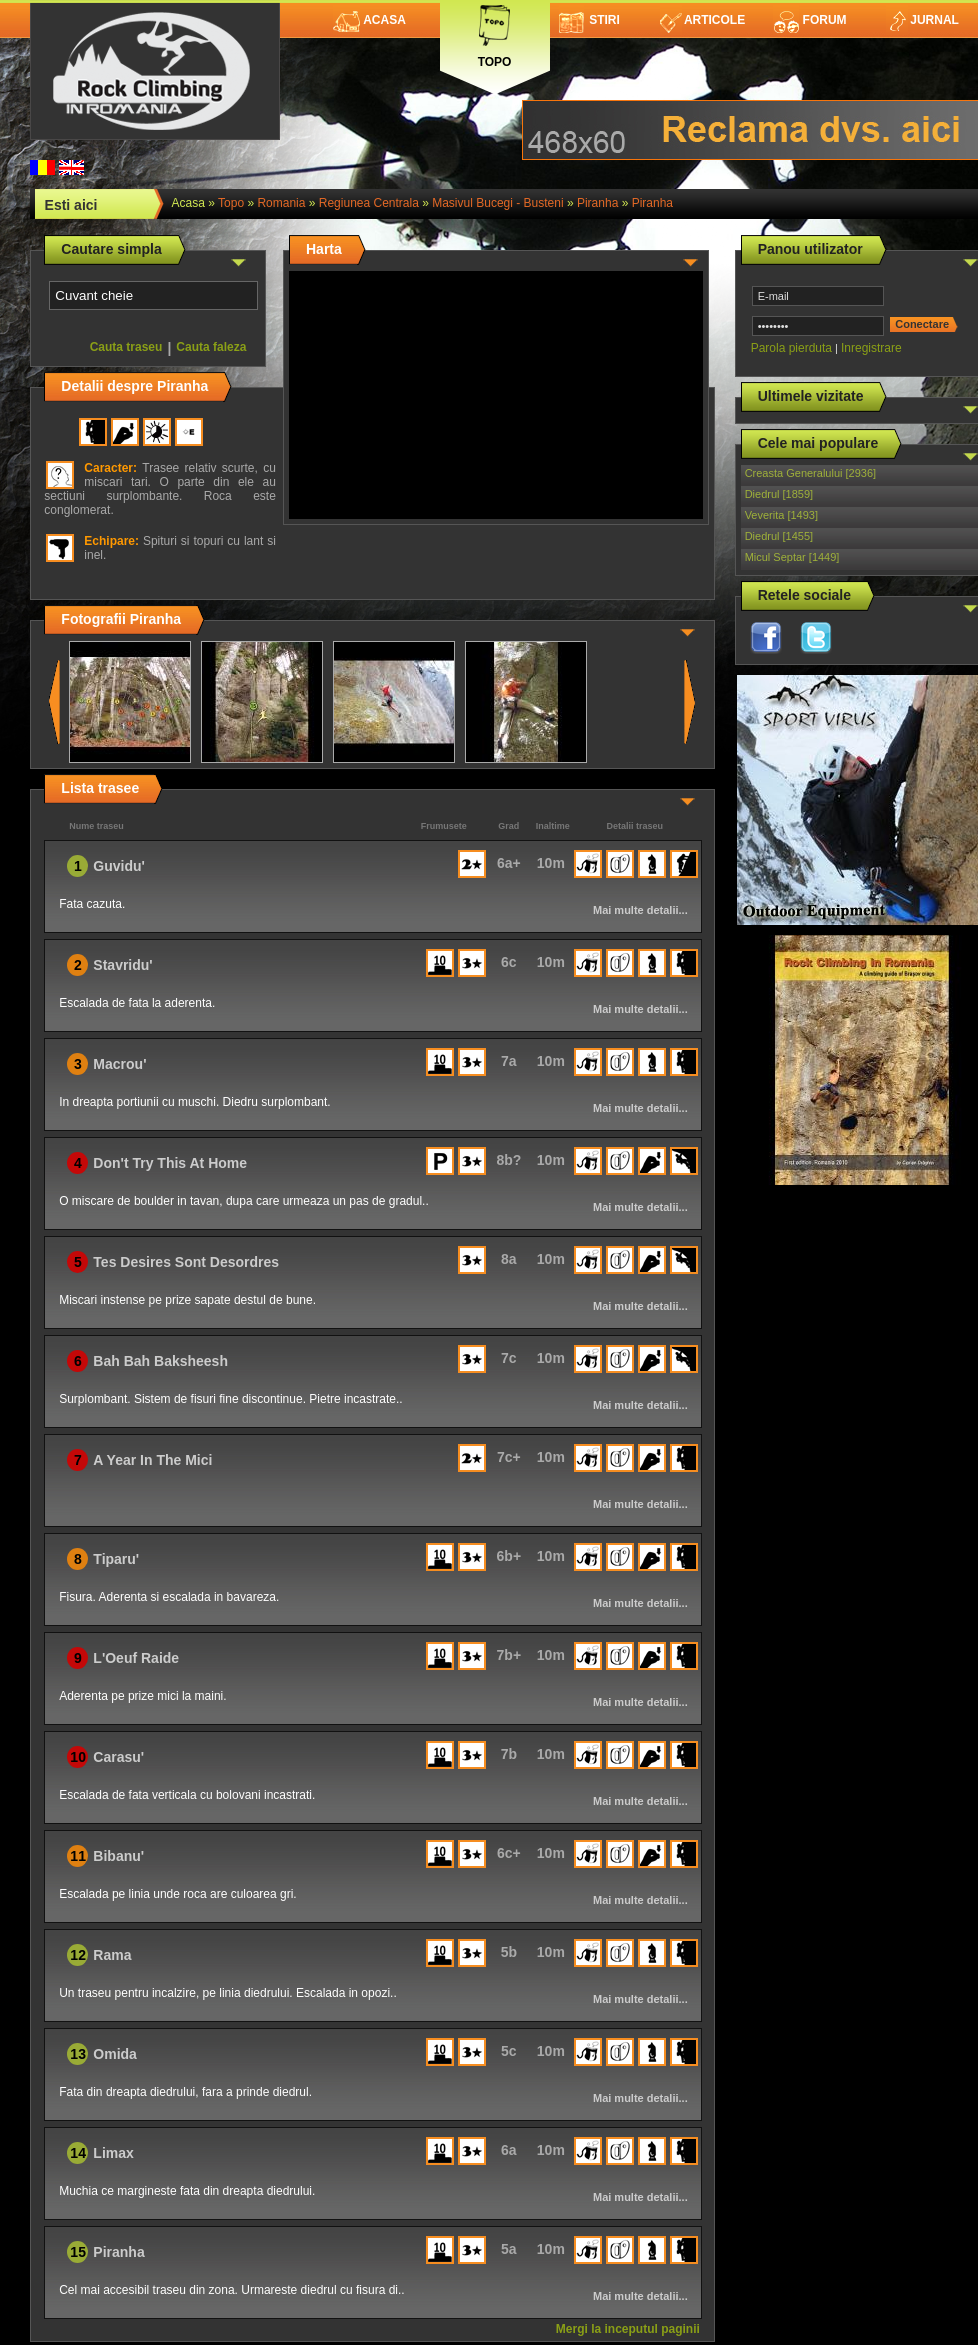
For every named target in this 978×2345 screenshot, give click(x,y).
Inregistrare (871, 348)
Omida (115, 2054)
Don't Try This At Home (170, 1163)
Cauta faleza (211, 347)
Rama (112, 1955)
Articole (702, 20)
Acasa (369, 20)
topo (231, 203)
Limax (113, 2153)
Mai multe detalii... (640, 910)
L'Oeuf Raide (136, 1658)
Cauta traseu (126, 347)
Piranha (597, 203)
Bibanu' (118, 1856)
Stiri (589, 20)
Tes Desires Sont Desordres (186, 1262)
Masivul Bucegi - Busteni (497, 203)
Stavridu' (122, 965)
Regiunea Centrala (369, 203)
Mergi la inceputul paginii (628, 2329)
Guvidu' (119, 866)
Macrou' (119, 1064)
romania (281, 203)
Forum (810, 20)
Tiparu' (116, 1559)
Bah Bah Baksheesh (160, 1361)
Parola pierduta (791, 348)
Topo (495, 32)
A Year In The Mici (152, 1460)
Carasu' (118, 1757)
